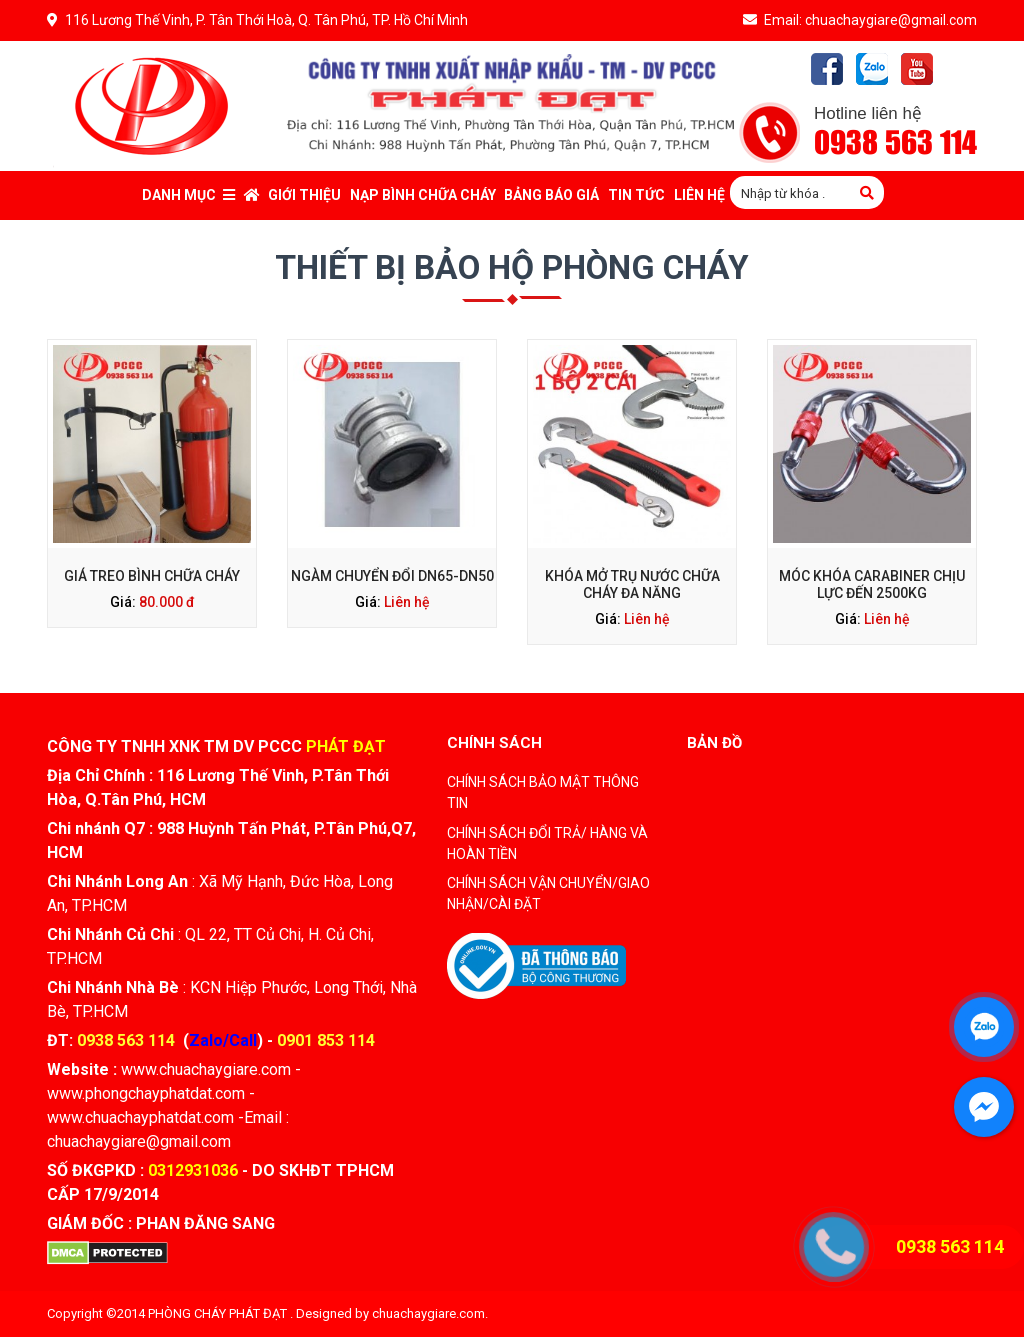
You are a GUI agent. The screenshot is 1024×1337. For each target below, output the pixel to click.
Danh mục (188, 195)
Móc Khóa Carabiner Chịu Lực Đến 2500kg (872, 584)
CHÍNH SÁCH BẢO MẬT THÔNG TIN (543, 792)
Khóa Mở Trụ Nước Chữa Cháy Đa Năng (632, 584)
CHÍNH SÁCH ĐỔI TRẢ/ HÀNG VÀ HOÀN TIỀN (547, 843)
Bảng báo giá (551, 195)
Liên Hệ (699, 195)
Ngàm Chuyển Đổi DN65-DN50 (392, 576)
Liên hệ (407, 602)
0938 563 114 (895, 144)
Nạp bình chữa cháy (423, 195)
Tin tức (636, 195)
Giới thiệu (304, 195)
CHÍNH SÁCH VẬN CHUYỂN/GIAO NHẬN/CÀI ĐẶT (548, 893)
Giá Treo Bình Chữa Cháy (152, 576)
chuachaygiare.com (428, 1313)
